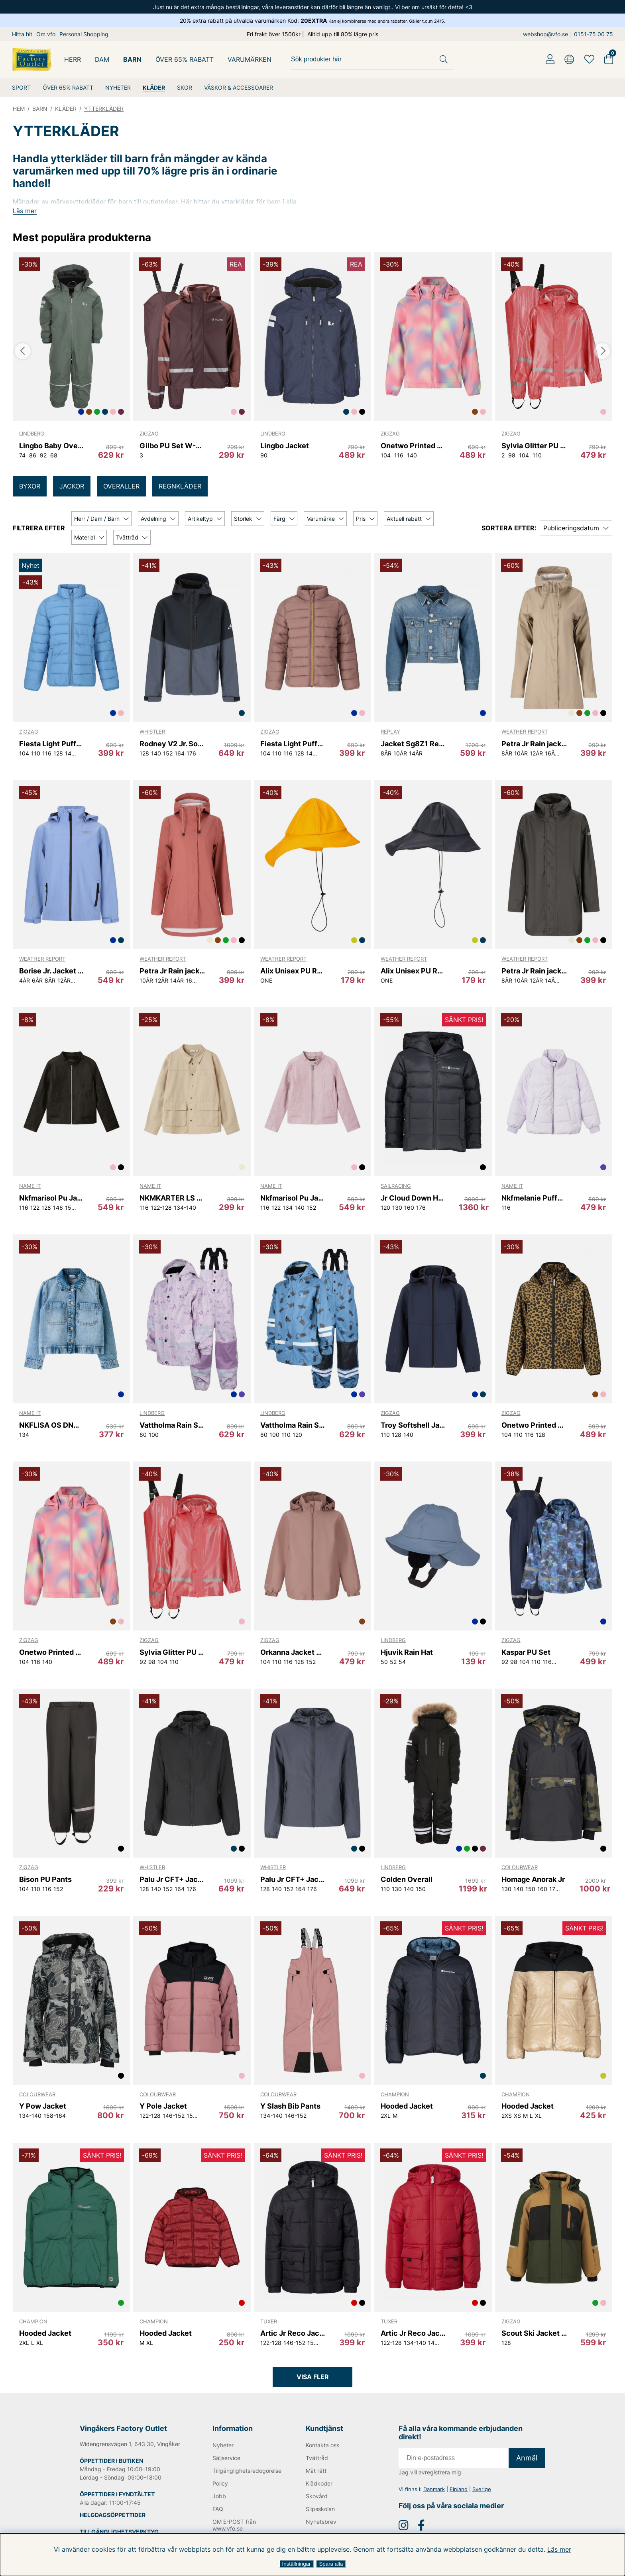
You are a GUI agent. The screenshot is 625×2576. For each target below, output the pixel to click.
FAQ (217, 2525)
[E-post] (454, 2474)
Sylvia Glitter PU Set (534, 445)
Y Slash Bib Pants (290, 2106)
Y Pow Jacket (42, 2106)
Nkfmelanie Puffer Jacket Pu (534, 1198)
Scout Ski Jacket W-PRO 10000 (534, 2333)
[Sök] (372, 59)
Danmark (434, 2505)
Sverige (481, 2505)
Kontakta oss (322, 2461)
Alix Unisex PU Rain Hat (293, 971)
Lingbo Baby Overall (52, 445)
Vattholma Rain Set (172, 1425)
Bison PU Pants (45, 1879)
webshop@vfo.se (545, 34)
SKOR (184, 87)
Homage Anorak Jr (533, 1879)
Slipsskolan (320, 2525)
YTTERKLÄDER (104, 108)
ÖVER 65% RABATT (68, 87)
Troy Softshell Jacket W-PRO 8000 (413, 1425)
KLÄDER (154, 87)
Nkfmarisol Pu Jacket (52, 1198)
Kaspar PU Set (525, 1652)
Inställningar (296, 2564)
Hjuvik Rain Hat (407, 1652)
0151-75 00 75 (593, 34)
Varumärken (249, 59)
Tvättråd (317, 2474)
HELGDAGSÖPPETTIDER (112, 2531)
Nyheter (223, 2461)
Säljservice (226, 2474)
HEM (19, 108)
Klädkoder (319, 2499)
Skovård (317, 2512)
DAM (102, 59)
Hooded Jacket (407, 2106)
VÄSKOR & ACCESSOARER (238, 87)
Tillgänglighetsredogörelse (245, 2487)
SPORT (21, 87)
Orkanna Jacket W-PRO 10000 (293, 1652)
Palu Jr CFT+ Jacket (172, 1879)
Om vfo (45, 34)
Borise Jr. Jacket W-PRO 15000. (52, 971)
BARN (132, 59)
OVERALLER (121, 486)
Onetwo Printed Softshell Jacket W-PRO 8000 (413, 445)
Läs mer (559, 2549)
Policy (220, 2499)
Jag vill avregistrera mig (430, 2488)
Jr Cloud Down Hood (413, 1198)
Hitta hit (22, 34)
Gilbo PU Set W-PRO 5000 (172, 445)
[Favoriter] (589, 59)
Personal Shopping (83, 34)
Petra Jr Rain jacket (534, 744)
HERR (72, 59)
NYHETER (118, 87)
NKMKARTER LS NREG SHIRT (172, 1198)
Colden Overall (406, 1879)
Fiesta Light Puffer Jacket (52, 744)
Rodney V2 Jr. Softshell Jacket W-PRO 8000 (172, 744)
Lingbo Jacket (284, 445)
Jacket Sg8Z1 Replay (413, 744)
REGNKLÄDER (180, 486)
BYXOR (29, 486)
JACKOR (71, 486)
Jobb (219, 2512)
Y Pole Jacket (163, 2106)
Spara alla (331, 2564)
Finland (459, 2505)
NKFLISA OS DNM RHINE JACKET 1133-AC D (52, 1425)
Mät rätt (316, 2487)
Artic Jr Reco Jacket (293, 2333)
